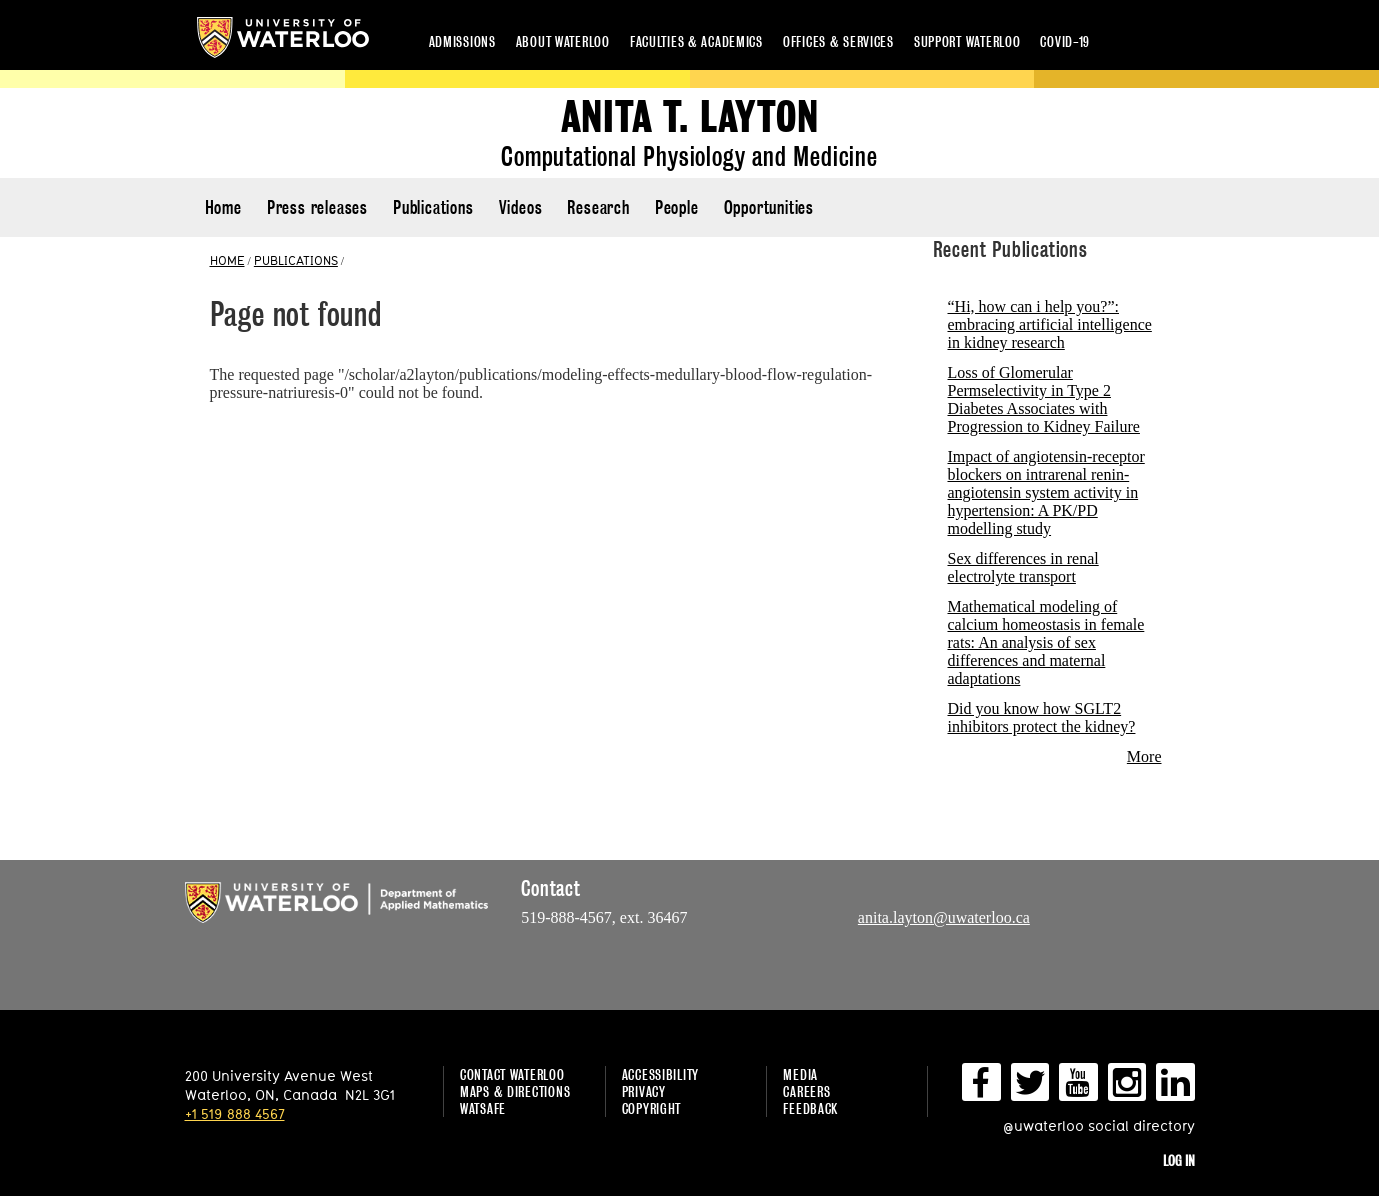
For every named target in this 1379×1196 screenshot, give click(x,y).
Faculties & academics (696, 41)
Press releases (317, 207)
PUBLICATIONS (296, 260)
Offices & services (838, 41)
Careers (806, 1091)
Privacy (644, 1091)
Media (800, 1074)
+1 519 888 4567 (235, 1113)
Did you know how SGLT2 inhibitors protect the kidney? (1042, 717)
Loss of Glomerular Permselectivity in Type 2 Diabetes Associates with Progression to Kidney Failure (1044, 399)
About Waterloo (563, 41)
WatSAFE (483, 1108)
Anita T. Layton (690, 117)
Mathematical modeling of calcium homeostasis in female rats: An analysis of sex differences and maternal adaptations (1046, 642)
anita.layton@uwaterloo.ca (944, 917)
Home (223, 207)
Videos (521, 207)
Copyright (651, 1108)
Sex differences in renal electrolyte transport (1023, 567)
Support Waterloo (967, 41)
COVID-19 (1065, 41)
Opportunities (769, 207)
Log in (1179, 1160)
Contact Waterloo (512, 1074)
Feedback (810, 1108)
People (677, 207)
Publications (433, 207)
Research (598, 207)
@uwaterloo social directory (1099, 1125)
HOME (227, 260)
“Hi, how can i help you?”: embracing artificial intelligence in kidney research (1050, 324)
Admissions (462, 41)
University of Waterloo (283, 37)
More (1144, 756)
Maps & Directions (515, 1091)
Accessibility (660, 1074)
